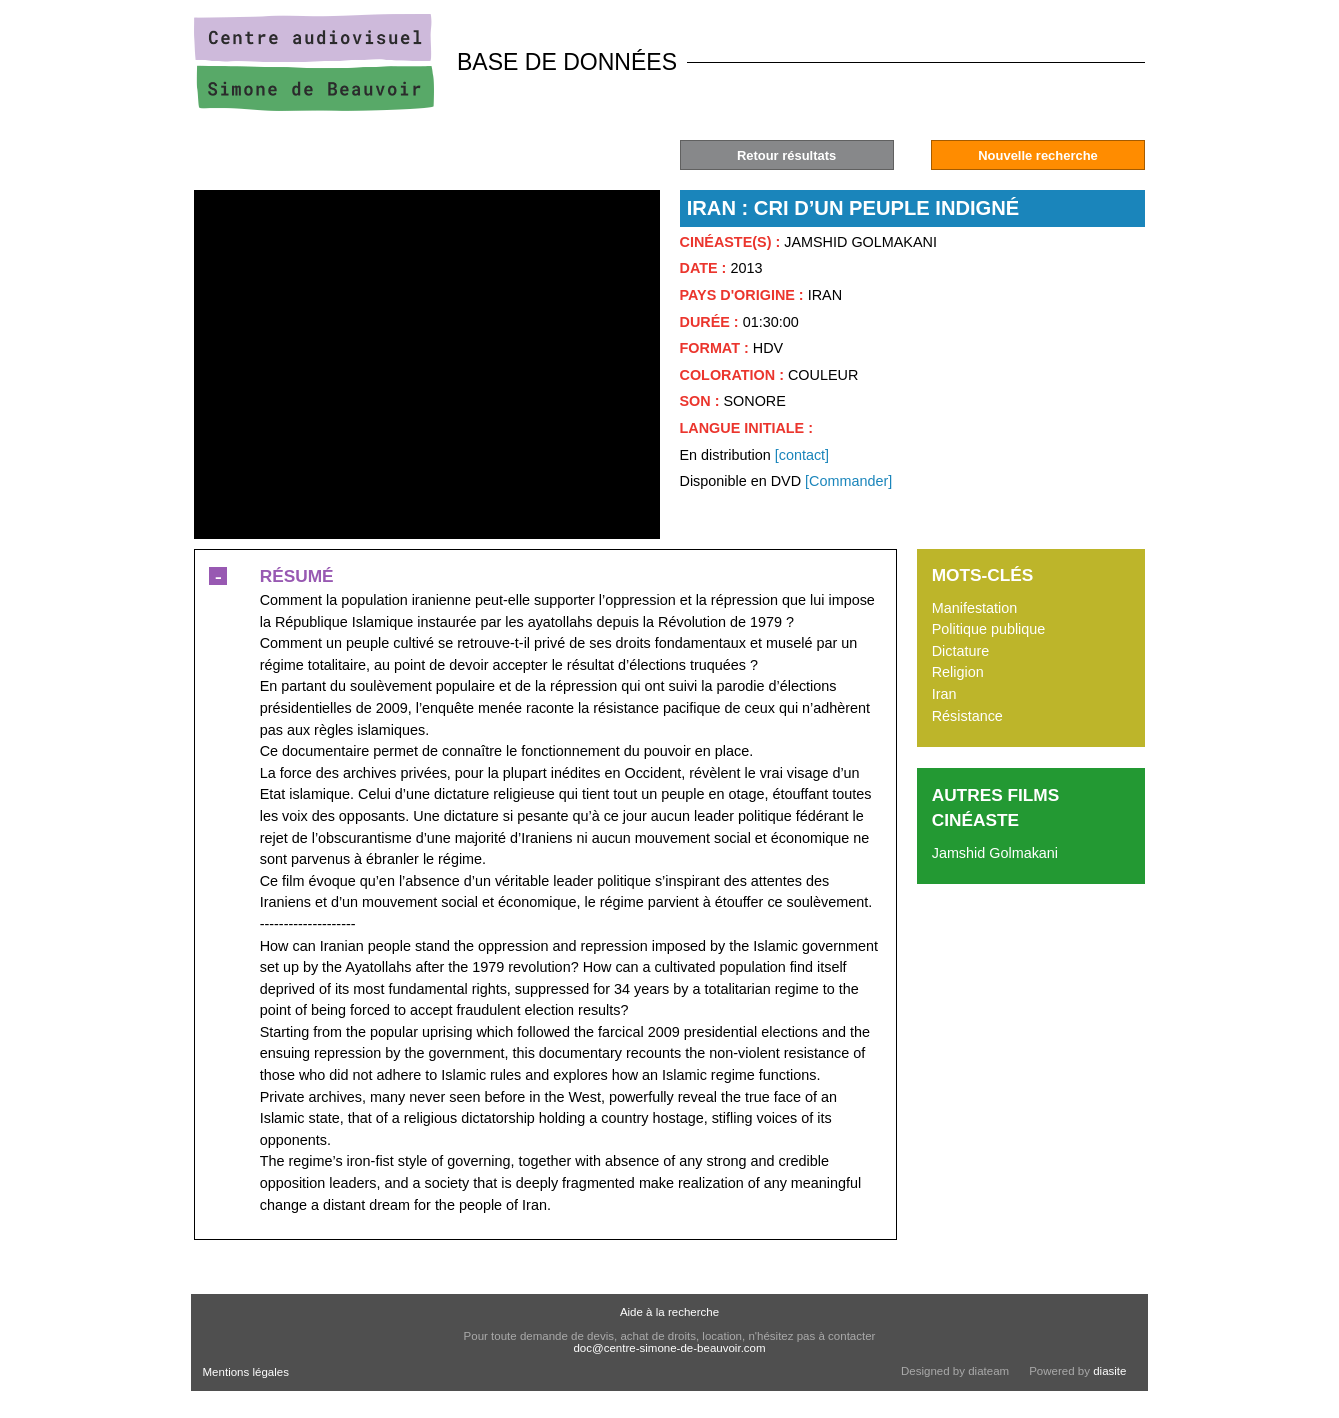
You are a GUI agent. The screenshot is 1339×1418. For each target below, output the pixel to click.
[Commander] (848, 481)
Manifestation (975, 608)
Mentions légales (246, 1372)
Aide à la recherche (669, 1312)
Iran (944, 694)
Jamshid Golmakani (995, 853)
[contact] (802, 455)
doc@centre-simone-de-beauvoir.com (669, 1348)
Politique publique (989, 629)
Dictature (961, 651)
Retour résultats (786, 155)
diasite (1109, 1371)
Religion (958, 672)
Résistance (967, 716)
